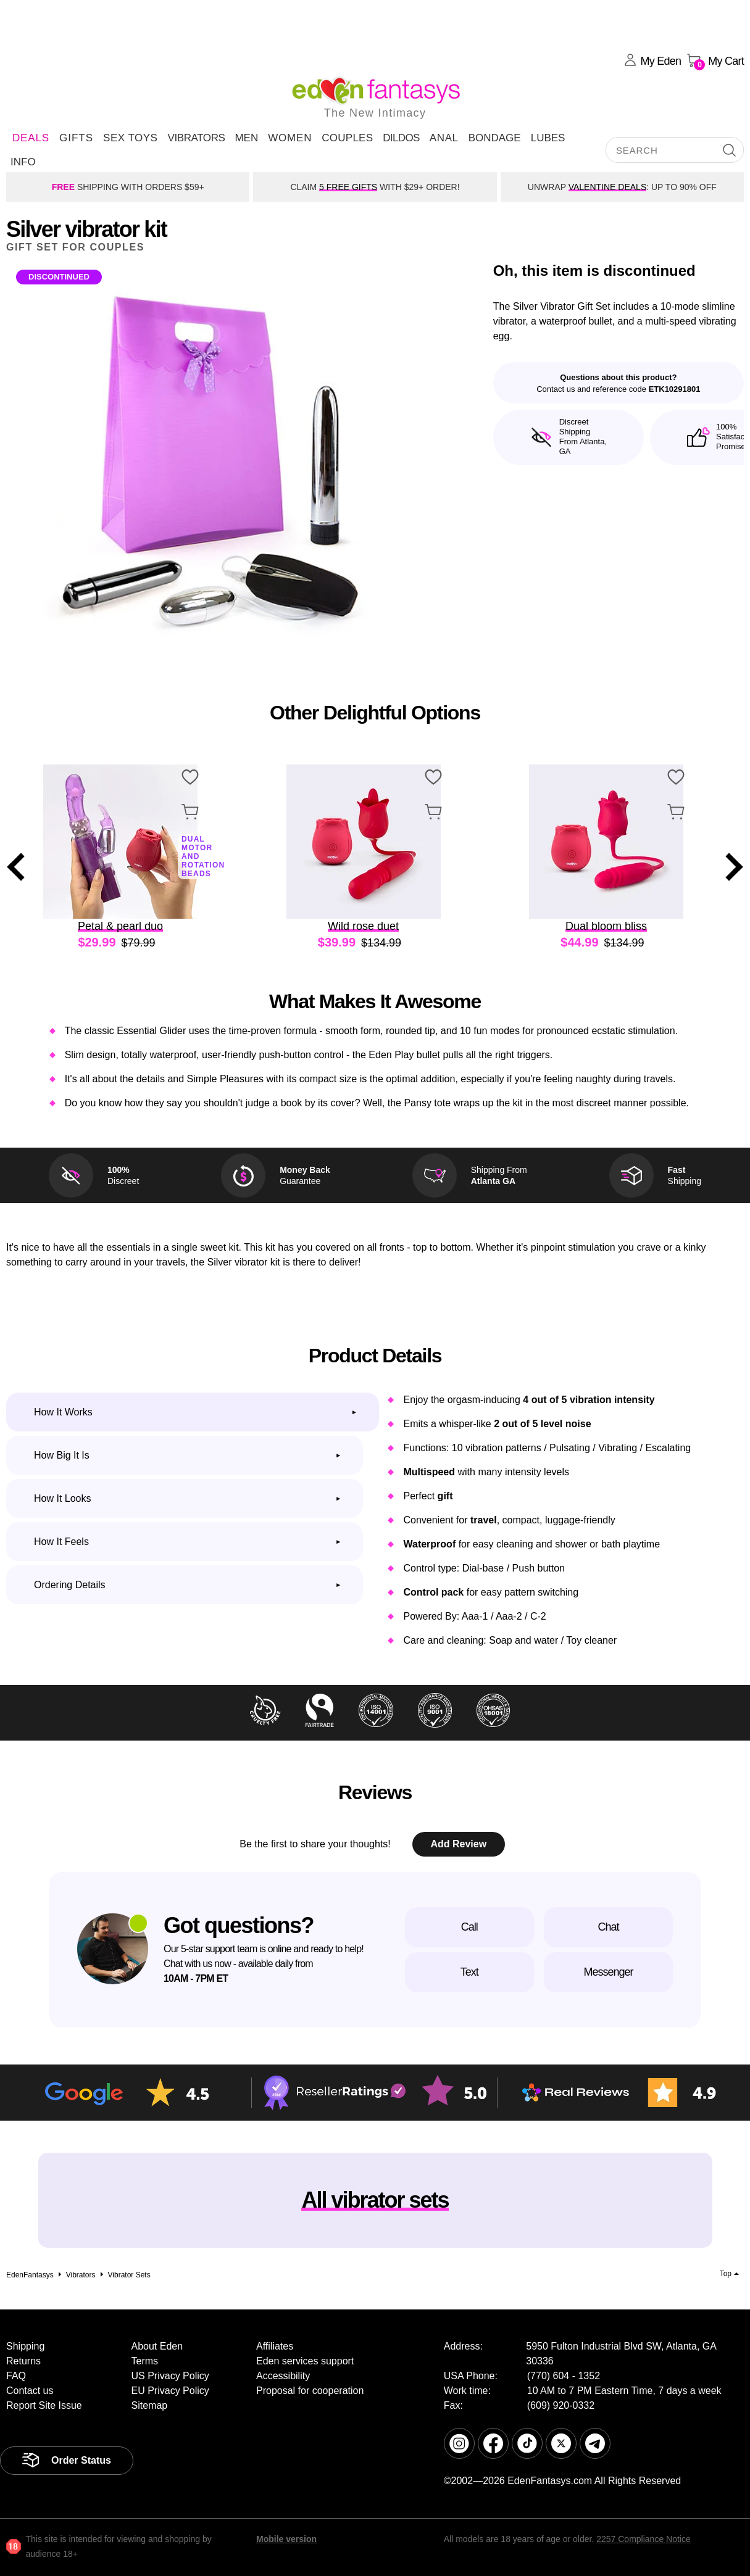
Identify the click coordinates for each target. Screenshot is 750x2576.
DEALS (30, 138)
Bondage (495, 138)
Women (290, 138)
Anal (444, 138)
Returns (23, 2361)
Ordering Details (70, 1585)
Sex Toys (130, 138)
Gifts (76, 138)
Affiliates (274, 2346)
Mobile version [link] (286, 2539)
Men (246, 138)
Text (469, 1972)
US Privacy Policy (170, 2376)
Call (469, 1927)
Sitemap (149, 2405)
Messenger (608, 1972)
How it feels (61, 1541)
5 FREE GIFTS (348, 187)
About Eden (157, 2346)
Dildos (401, 138)
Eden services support (305, 2361)
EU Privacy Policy (170, 2390)
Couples (347, 138)
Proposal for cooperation (310, 2390)
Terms (145, 2361)
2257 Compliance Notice (643, 2539)
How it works (63, 1412)
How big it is (62, 1455)
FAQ (16, 2376)
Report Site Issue (44, 2405)
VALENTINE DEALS (608, 187)
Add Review (458, 1844)
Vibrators (196, 138)
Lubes (548, 138)
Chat (608, 1927)
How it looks (62, 1498)
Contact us (29, 2390)
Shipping (25, 2346)
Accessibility (283, 2376)
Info (23, 162)
